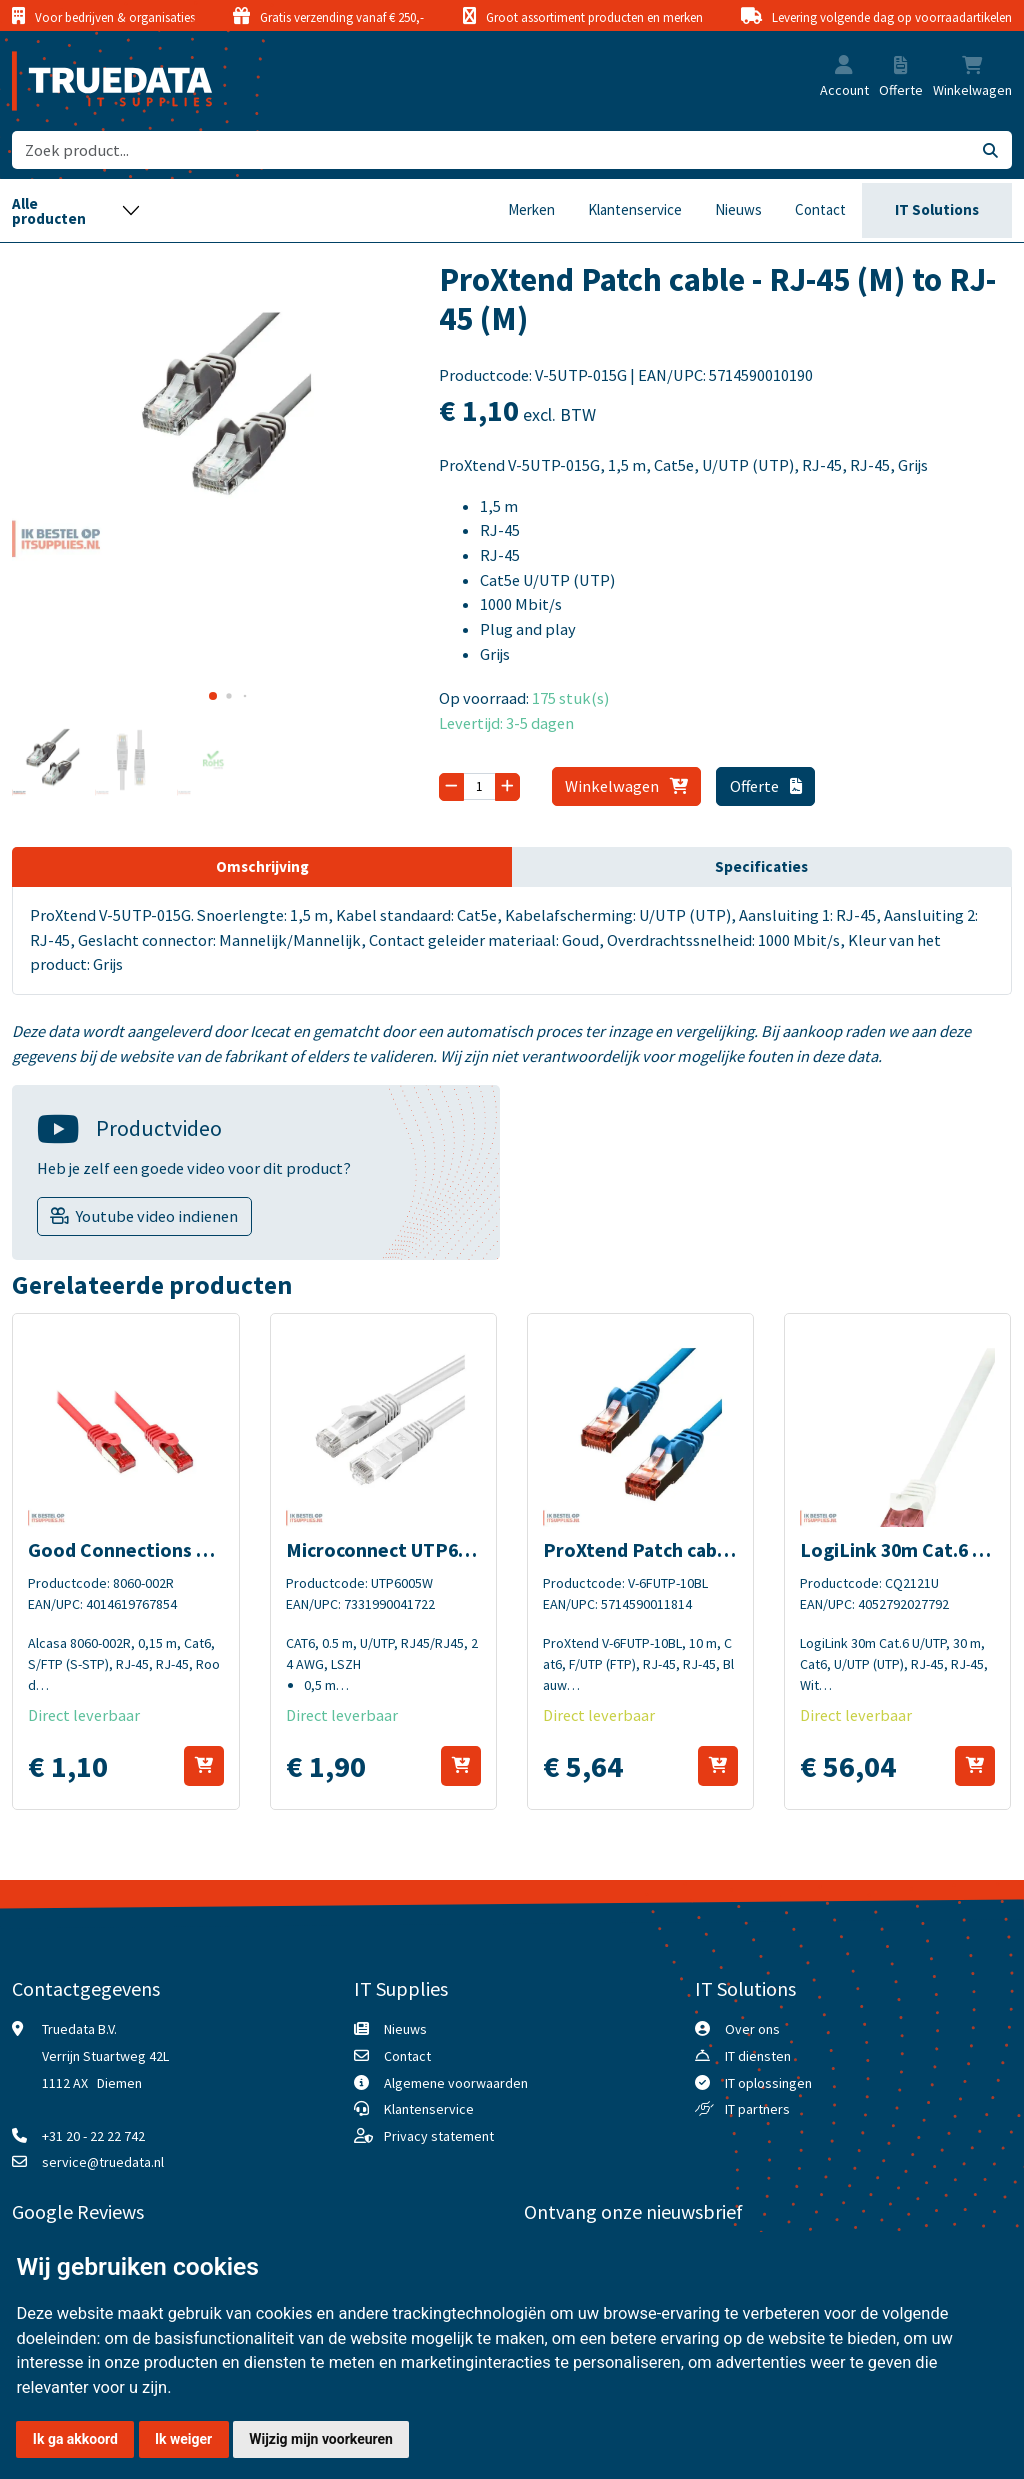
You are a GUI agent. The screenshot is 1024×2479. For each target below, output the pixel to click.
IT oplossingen (768, 2083)
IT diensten (758, 2056)
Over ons (752, 2029)
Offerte (766, 786)
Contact (820, 209)
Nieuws (738, 209)
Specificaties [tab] (761, 866)
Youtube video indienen (157, 1216)
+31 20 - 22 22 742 (93, 2136)
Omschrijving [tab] (262, 866)
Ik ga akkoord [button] (75, 2439)
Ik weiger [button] (183, 2439)
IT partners (757, 2109)
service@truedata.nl (103, 2162)
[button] (844, 66)
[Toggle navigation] (76, 210)
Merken (531, 209)
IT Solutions (937, 209)
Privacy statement (439, 2136)
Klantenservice (635, 209)
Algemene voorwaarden (456, 2083)
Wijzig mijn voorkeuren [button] (321, 2439)
